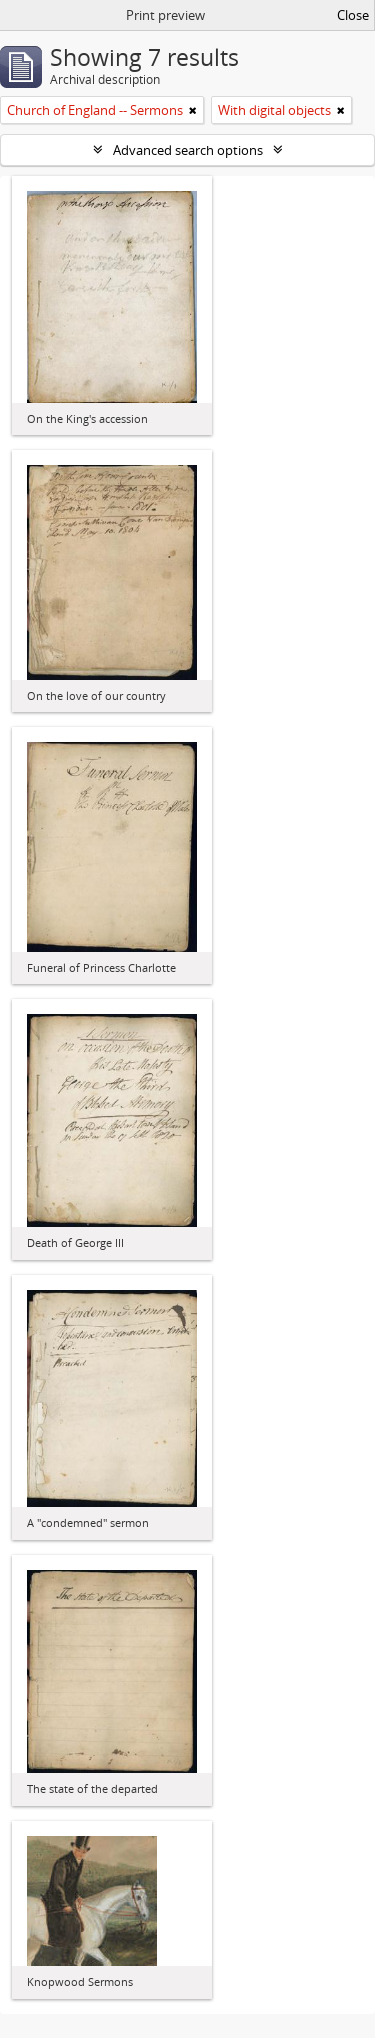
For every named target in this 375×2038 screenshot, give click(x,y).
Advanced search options (188, 150)
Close (353, 15)
